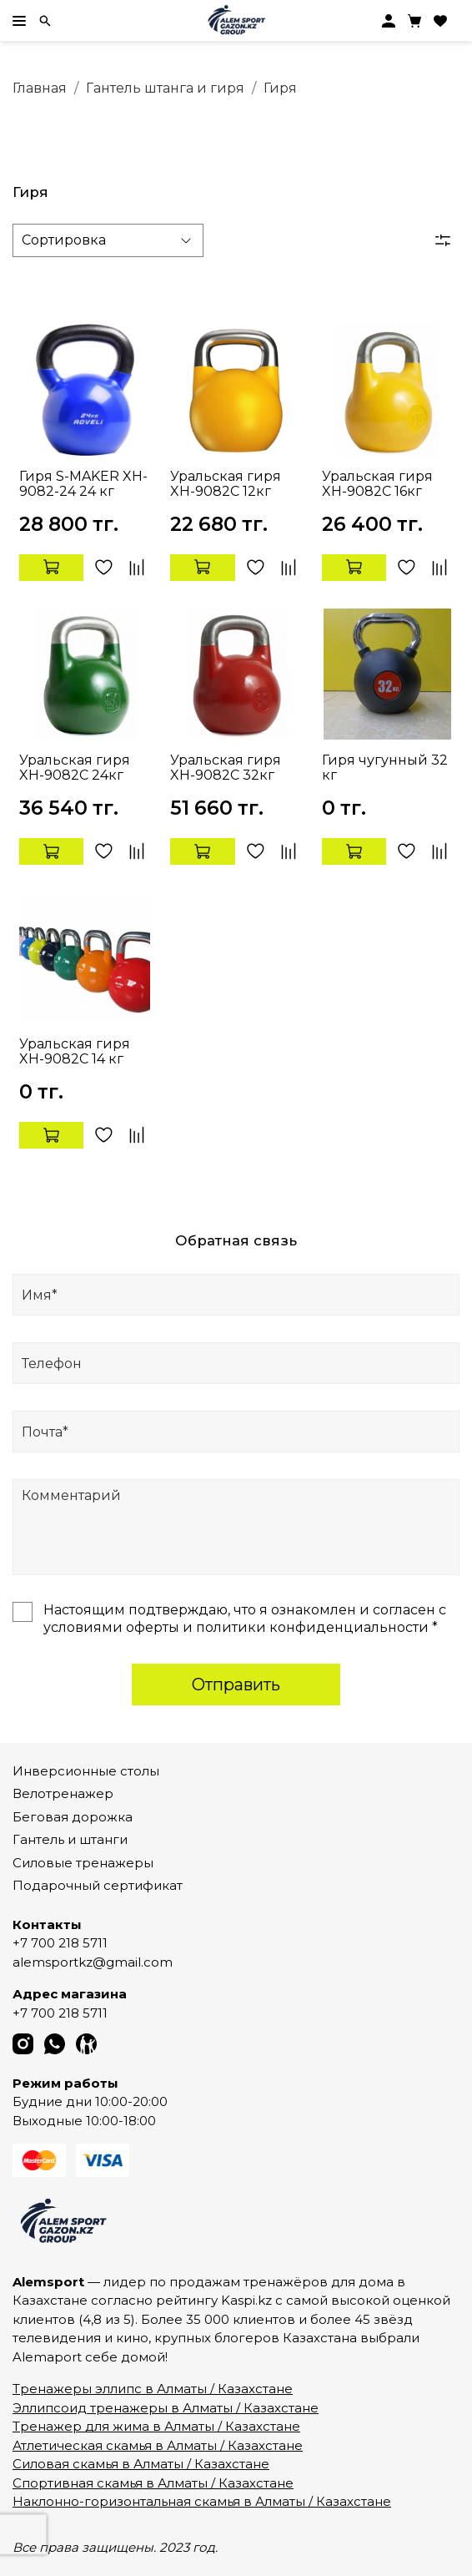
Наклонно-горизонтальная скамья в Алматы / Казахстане (202, 2501)
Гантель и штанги (70, 1839)
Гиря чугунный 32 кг (385, 767)
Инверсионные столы (86, 1771)
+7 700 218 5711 (60, 1943)
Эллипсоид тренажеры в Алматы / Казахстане (166, 2408)
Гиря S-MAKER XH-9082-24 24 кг (83, 483)
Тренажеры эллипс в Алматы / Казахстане (153, 2389)
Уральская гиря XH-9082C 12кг (225, 483)
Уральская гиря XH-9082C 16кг (377, 483)
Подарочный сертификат (98, 1885)
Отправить (236, 1684)
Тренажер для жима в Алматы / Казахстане (156, 2426)
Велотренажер (63, 1793)
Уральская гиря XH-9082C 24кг (74, 767)
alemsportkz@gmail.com (93, 1962)
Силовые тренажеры (83, 1863)
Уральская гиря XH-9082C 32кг (225, 767)
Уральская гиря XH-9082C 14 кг (74, 1051)
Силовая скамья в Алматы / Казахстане (141, 2464)
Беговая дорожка (73, 1817)
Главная (40, 88)
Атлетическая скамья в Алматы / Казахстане (158, 2445)
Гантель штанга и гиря (165, 88)
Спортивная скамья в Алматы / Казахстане (153, 2483)
